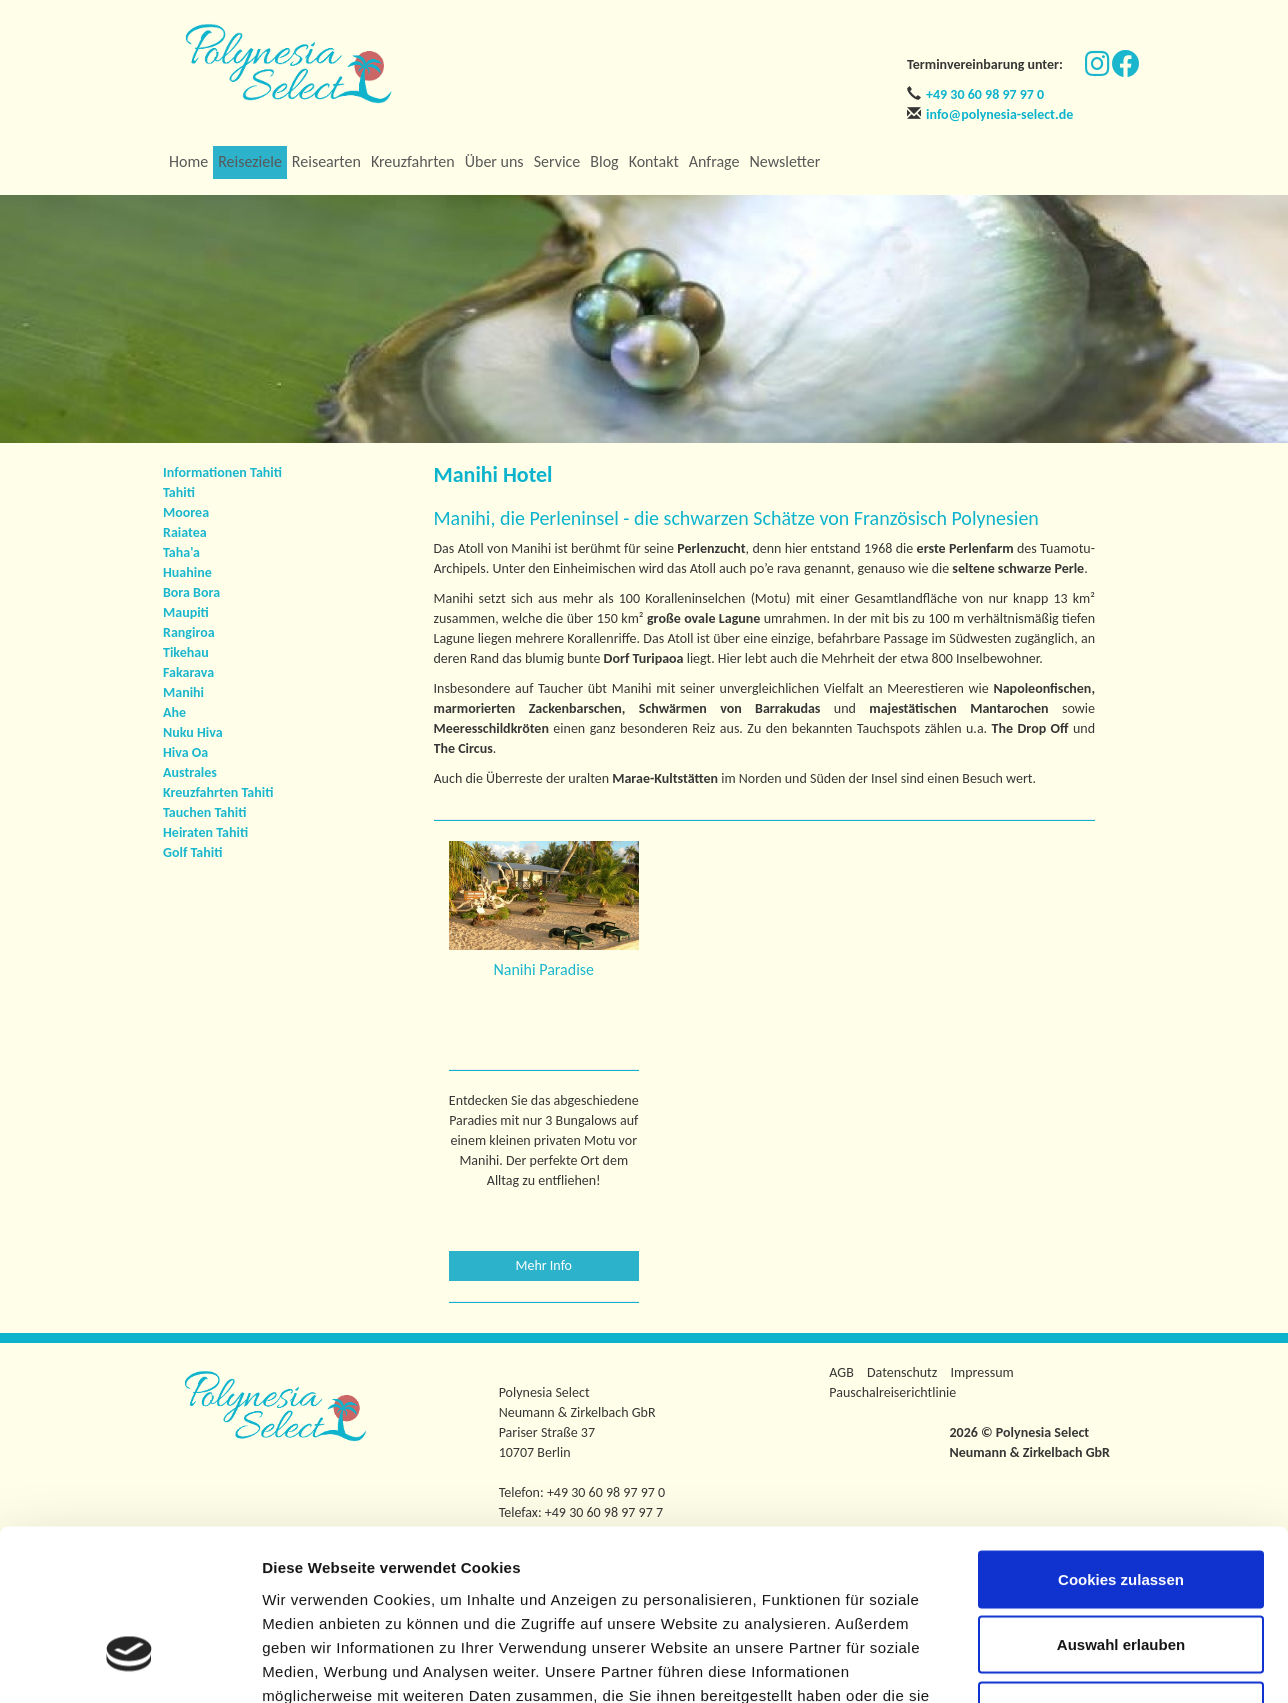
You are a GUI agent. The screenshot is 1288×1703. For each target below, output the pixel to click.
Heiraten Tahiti (205, 832)
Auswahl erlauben (1121, 1506)
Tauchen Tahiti (204, 812)
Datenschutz (902, 1372)
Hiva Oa (185, 752)
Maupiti (186, 612)
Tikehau (186, 652)
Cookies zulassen (1121, 1440)
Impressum (982, 1372)
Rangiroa (189, 632)
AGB (841, 1372)
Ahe (174, 712)
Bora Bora (191, 592)
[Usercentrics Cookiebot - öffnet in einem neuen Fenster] (129, 1664)
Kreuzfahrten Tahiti (218, 792)
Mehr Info (544, 1265)
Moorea (186, 512)
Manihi (183, 692)
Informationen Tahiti (222, 472)
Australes (190, 772)
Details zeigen (1063, 1663)
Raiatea (185, 532)
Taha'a (181, 552)
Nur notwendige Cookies (1121, 1571)
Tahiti (179, 492)
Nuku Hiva (193, 732)
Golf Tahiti (192, 852)
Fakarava (188, 672)
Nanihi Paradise (543, 969)
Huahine (187, 572)
